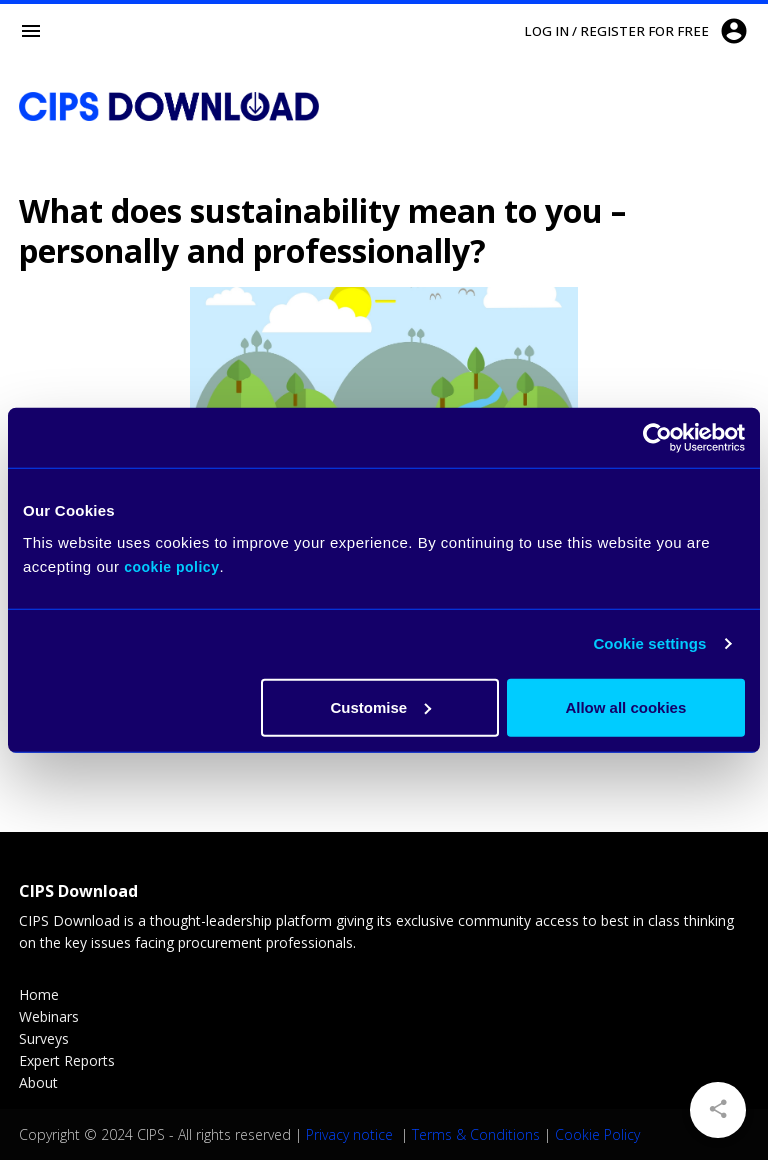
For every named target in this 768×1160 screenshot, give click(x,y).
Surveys (44, 1038)
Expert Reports (67, 1060)
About (38, 1082)
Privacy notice (351, 1134)
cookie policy (171, 566)
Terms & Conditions (476, 1134)
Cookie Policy (597, 1134)
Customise (381, 706)
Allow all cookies (625, 706)
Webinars (49, 1016)
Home (39, 994)
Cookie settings (649, 643)
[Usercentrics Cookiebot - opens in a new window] (657, 438)
